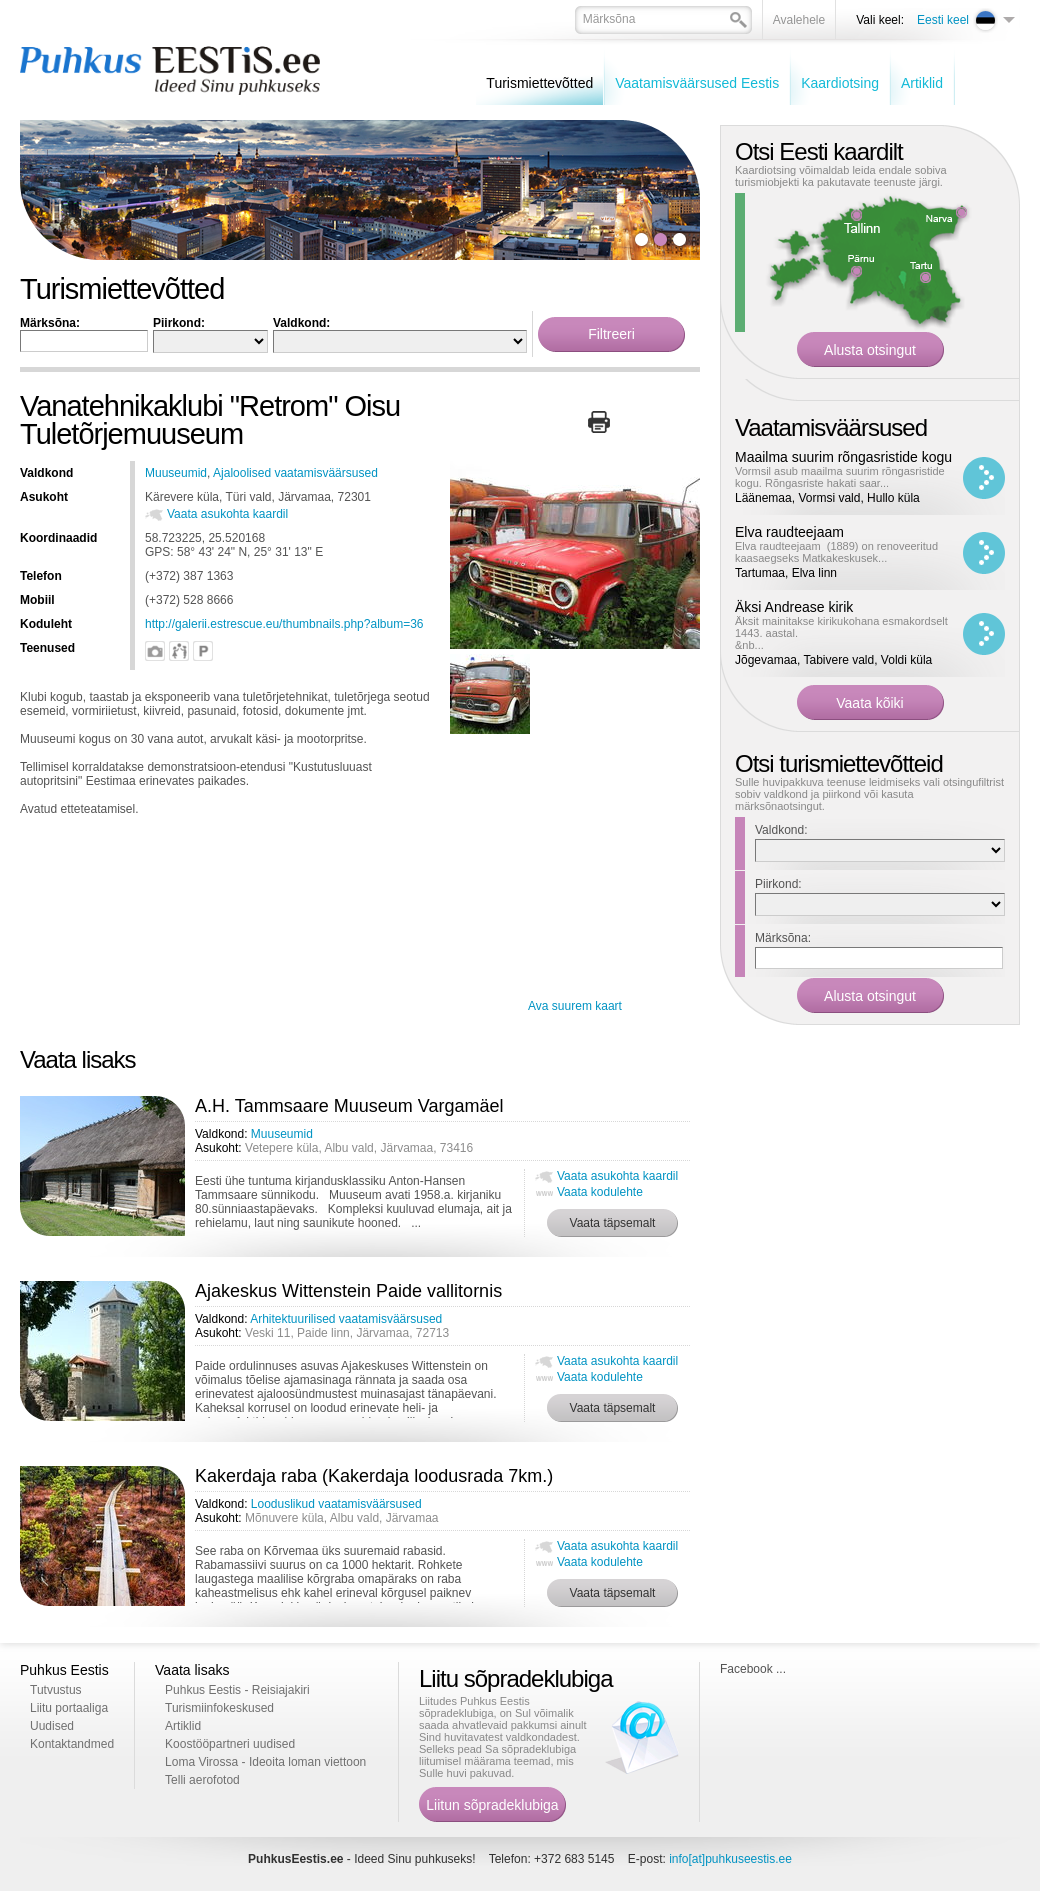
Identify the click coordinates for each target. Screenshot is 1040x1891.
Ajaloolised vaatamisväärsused (295, 473)
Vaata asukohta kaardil (227, 514)
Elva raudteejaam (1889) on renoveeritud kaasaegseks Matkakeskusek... (836, 552)
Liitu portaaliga (69, 1708)
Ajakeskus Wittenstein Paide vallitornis (348, 1291)
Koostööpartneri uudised (230, 1744)
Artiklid (922, 83)
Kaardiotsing (840, 83)
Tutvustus (56, 1690)
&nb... (749, 645)
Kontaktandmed (72, 1744)
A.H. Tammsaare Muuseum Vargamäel (349, 1106)
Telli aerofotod (202, 1780)
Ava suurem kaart (575, 1006)
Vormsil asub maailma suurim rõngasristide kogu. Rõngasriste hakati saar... (840, 477)
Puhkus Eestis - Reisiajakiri (237, 1690)
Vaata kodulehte (600, 1192)
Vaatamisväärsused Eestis (697, 83)
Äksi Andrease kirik (794, 607)
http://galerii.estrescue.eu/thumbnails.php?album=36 (284, 624)
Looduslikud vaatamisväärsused (336, 1504)
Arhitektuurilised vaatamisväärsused (346, 1319)
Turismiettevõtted (539, 83)
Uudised (52, 1726)
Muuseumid (176, 473)
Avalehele (799, 20)
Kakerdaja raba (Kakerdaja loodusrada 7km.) (374, 1476)
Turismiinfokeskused (219, 1708)
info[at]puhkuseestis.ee (730, 1859)
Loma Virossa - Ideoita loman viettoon (265, 1762)
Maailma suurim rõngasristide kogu (843, 457)
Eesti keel (943, 20)
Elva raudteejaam (789, 532)
